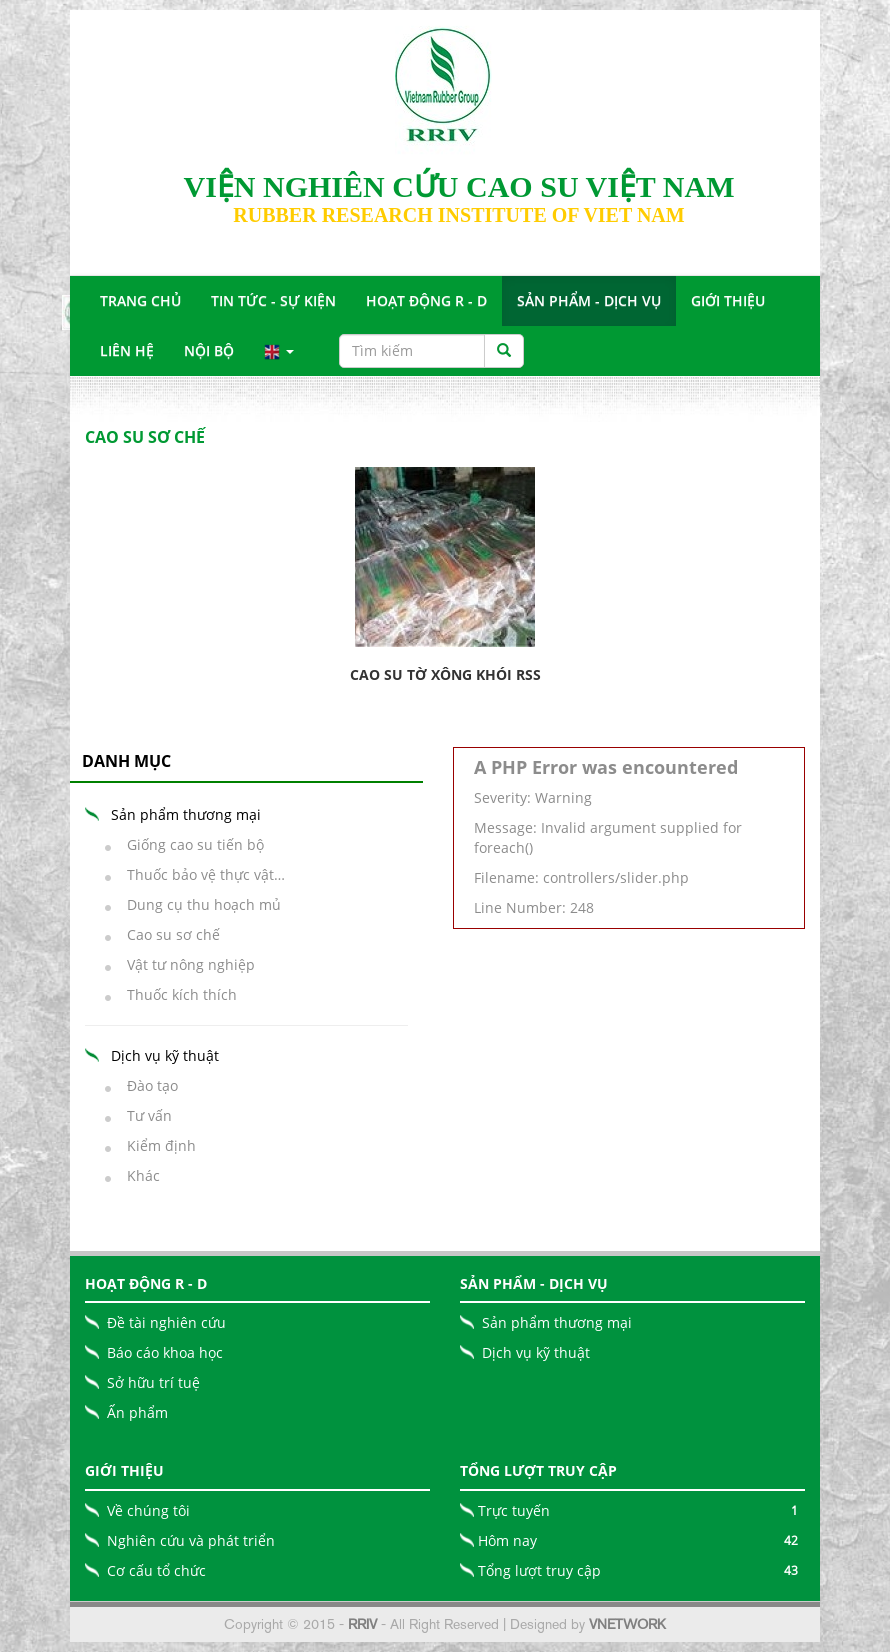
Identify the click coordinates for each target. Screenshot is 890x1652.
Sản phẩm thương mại (557, 1322)
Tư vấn (143, 1115)
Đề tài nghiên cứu (166, 1322)
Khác (137, 1175)
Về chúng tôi (148, 1510)
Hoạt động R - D (426, 300)
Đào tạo (146, 1085)
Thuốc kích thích (176, 994)
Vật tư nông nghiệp (185, 964)
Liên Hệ (127, 350)
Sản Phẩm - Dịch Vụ (589, 300)
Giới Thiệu (728, 300)
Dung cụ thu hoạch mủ (198, 904)
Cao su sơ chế (167, 934)
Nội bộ (209, 350)
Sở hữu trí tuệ (153, 1382)
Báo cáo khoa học (165, 1352)
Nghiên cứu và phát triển (191, 1540)
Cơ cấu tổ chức (156, 1570)
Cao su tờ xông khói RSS (445, 674)
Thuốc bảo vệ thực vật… (200, 874)
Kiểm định (155, 1145)
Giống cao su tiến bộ (189, 844)
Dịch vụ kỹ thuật (536, 1352)
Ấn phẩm (137, 1412)
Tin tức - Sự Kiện (273, 300)
